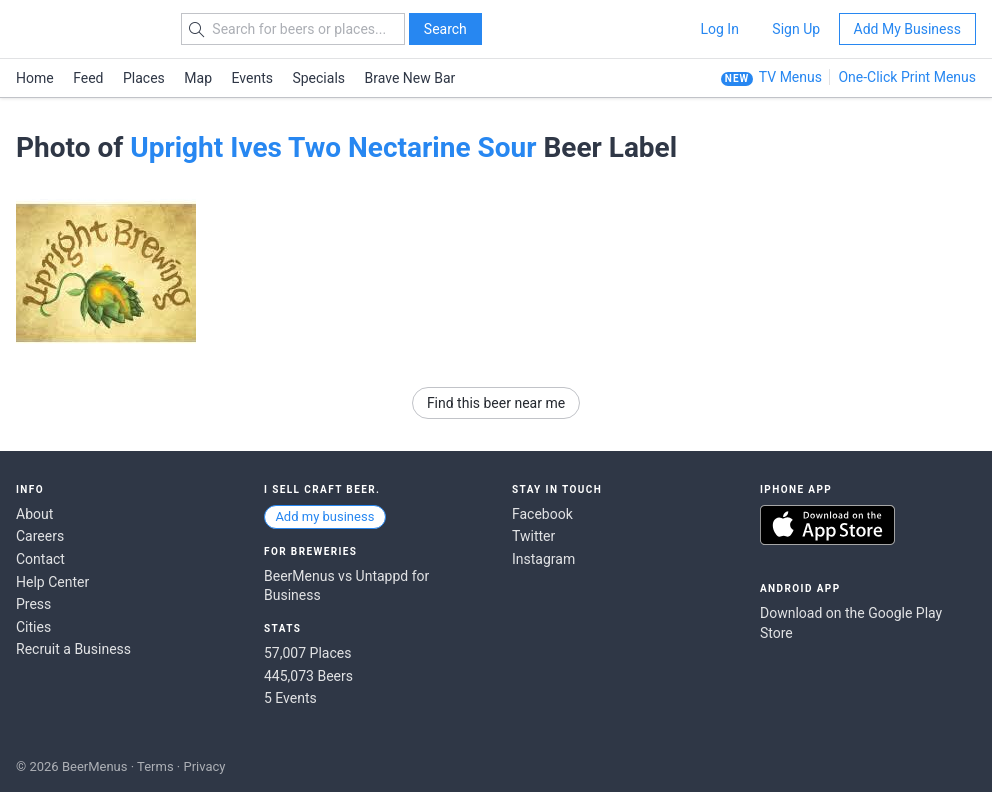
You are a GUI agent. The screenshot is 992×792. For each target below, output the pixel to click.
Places (144, 78)
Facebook (542, 514)
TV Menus (790, 77)
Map (198, 78)
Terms (155, 766)
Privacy (204, 766)
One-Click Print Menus (907, 77)
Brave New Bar (410, 78)
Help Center (52, 582)
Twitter (533, 536)
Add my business (324, 516)
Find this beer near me (496, 403)
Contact (40, 559)
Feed (88, 78)
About (34, 514)
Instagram (543, 559)
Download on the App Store (827, 525)
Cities (33, 627)
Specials (318, 78)
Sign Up (796, 29)
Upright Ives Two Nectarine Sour (333, 147)
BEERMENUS (87, 29)
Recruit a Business (73, 649)
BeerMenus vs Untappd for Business (346, 586)
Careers (40, 536)
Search (445, 29)
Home (35, 78)
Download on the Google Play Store (851, 623)
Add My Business (907, 29)
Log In (719, 29)
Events (252, 78)
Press (33, 604)
